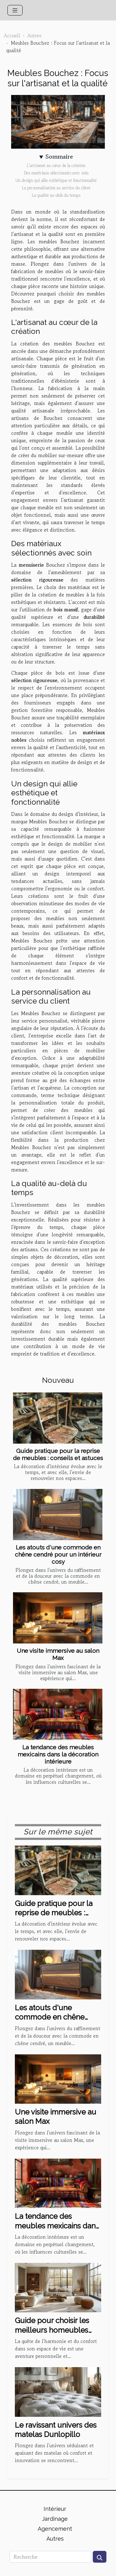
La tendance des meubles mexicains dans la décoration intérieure (58, 1754)
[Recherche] (50, 2557)
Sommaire (59, 156)
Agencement (55, 2528)
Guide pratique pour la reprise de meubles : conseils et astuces (58, 1454)
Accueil (12, 35)
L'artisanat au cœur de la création (56, 166)
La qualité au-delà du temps (56, 195)
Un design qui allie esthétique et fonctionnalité (56, 180)
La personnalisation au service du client (56, 188)
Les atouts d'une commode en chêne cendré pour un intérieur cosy (58, 1554)
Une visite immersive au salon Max (58, 1654)
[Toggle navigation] (15, 10)
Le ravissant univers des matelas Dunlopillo (56, 2430)
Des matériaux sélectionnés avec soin (56, 173)
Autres (34, 35)
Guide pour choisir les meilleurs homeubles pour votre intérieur (52, 2330)
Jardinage (55, 2518)
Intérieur (55, 2509)
